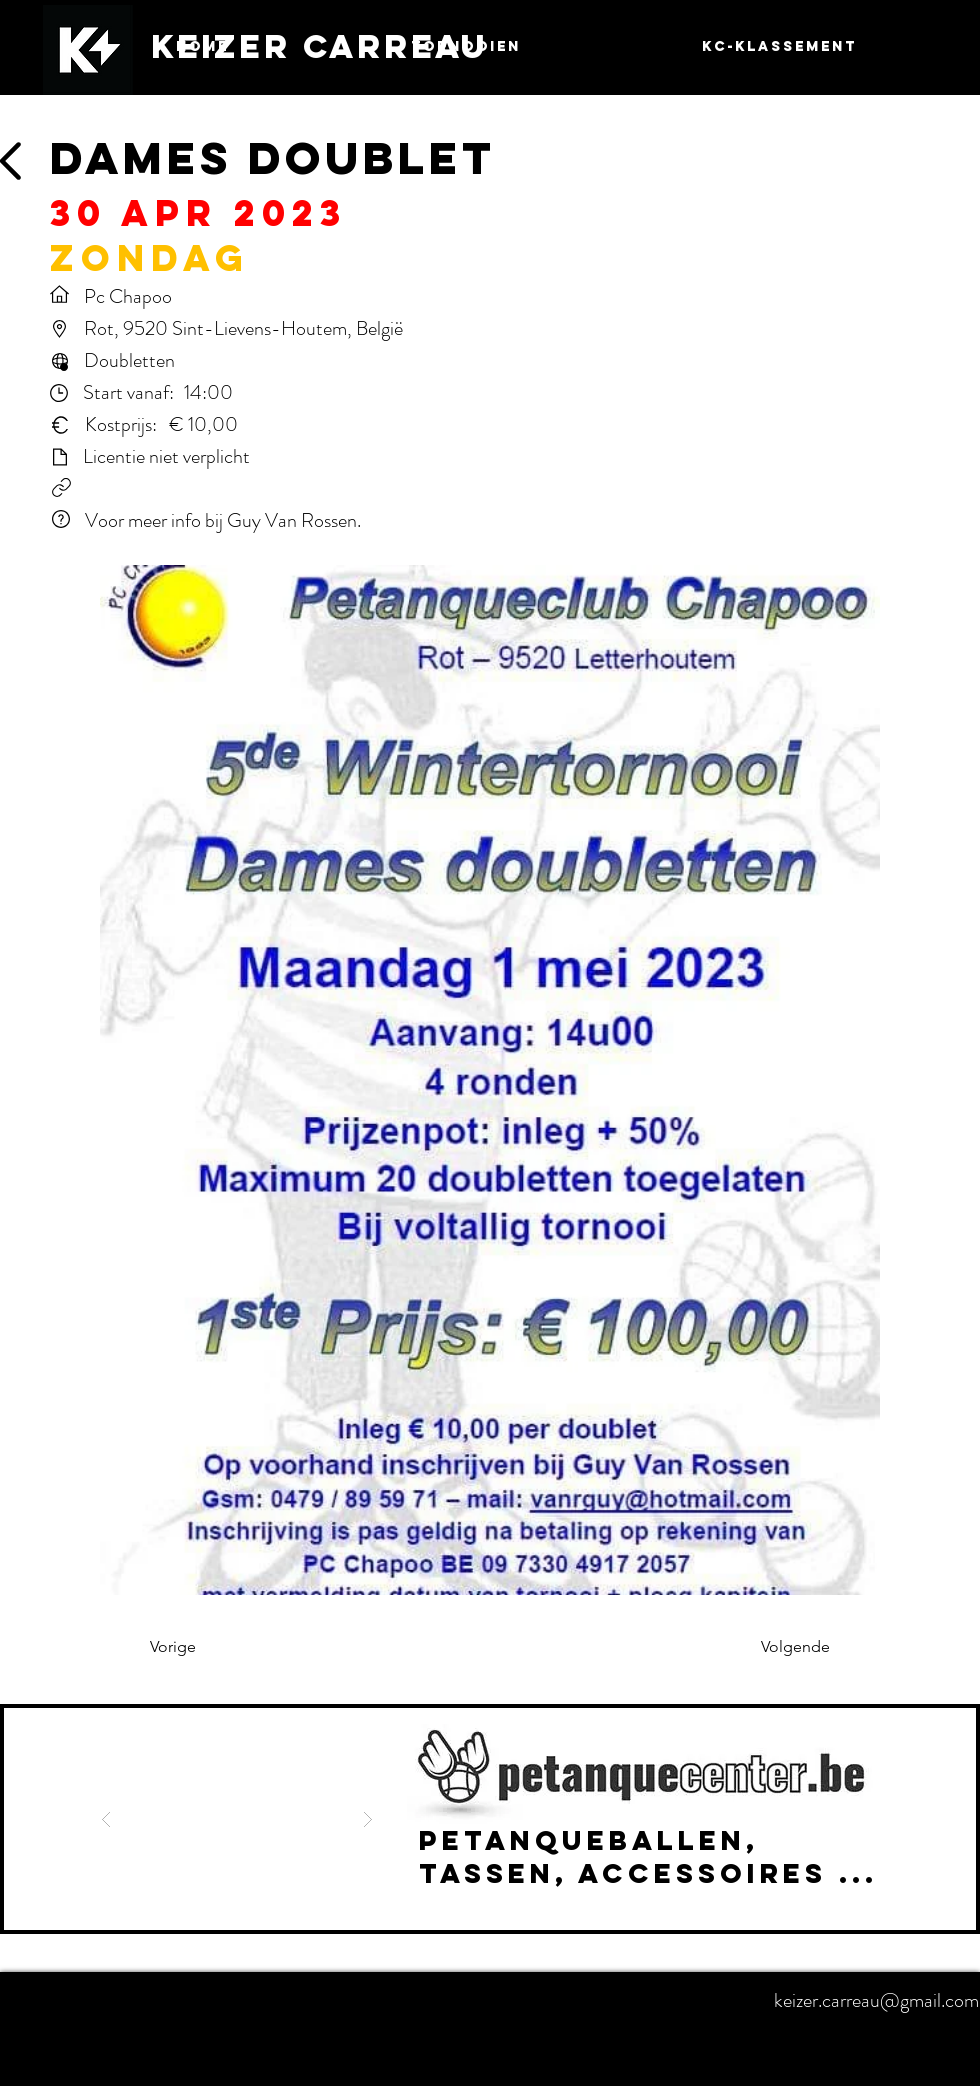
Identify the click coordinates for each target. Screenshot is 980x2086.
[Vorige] (216, 1648)
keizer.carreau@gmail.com (876, 2000)
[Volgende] (780, 1648)
